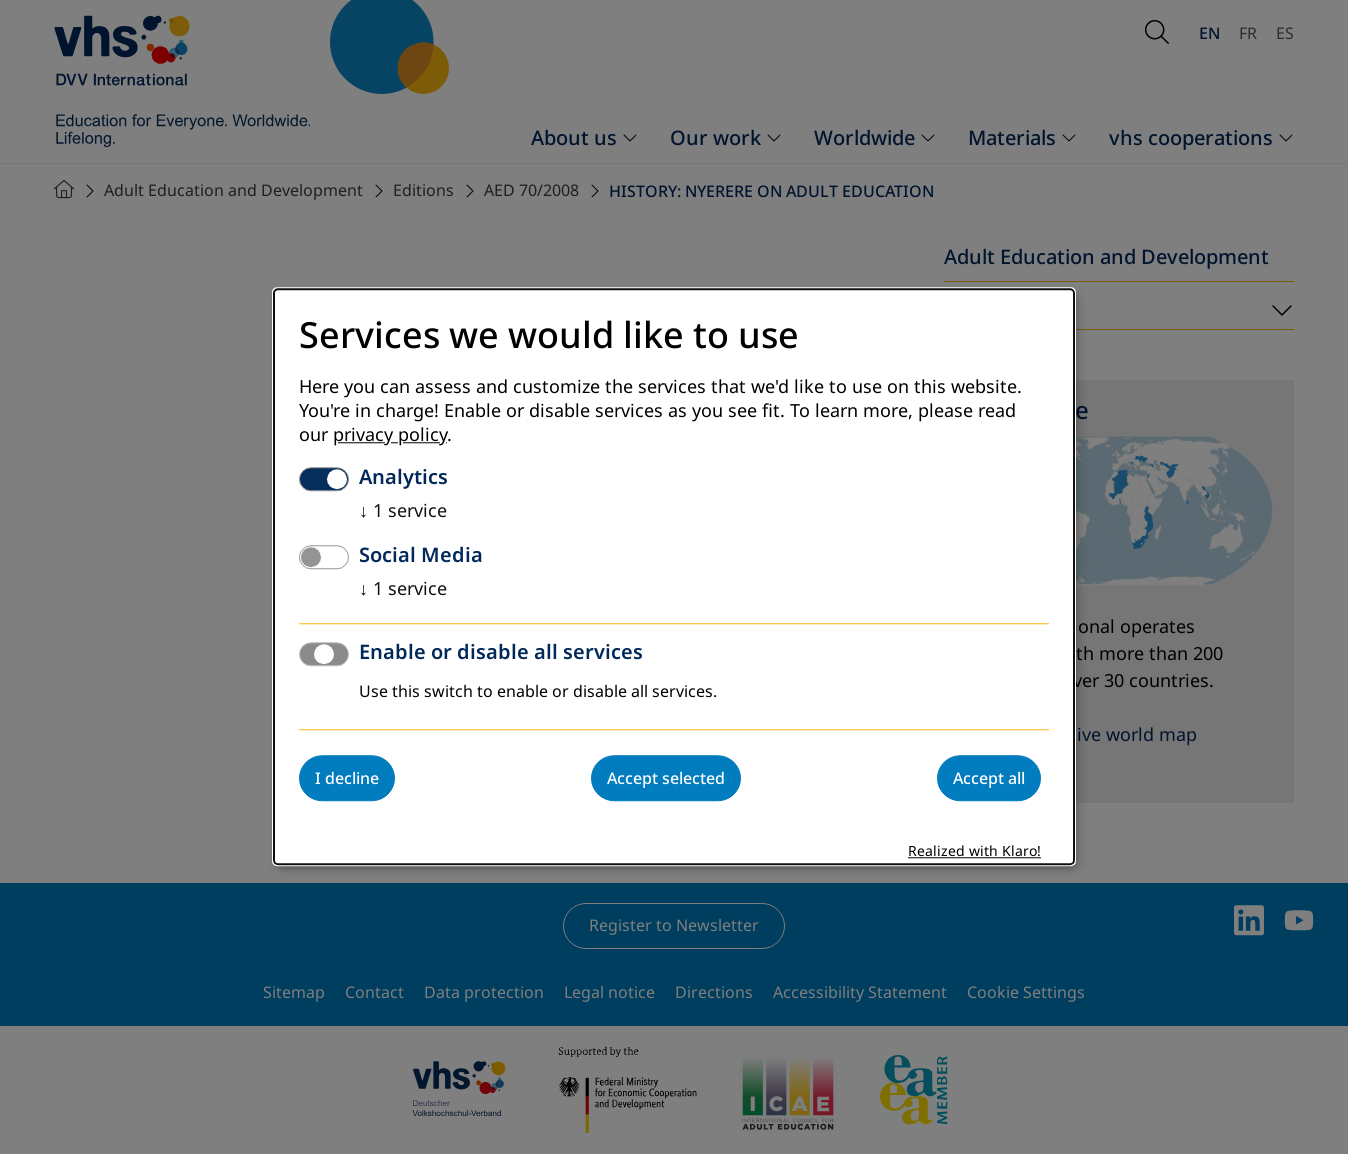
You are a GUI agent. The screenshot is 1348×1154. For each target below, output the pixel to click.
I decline (347, 779)
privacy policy (390, 436)
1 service (403, 512)
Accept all (989, 779)
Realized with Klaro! (974, 852)
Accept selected (666, 779)
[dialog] (674, 576)
